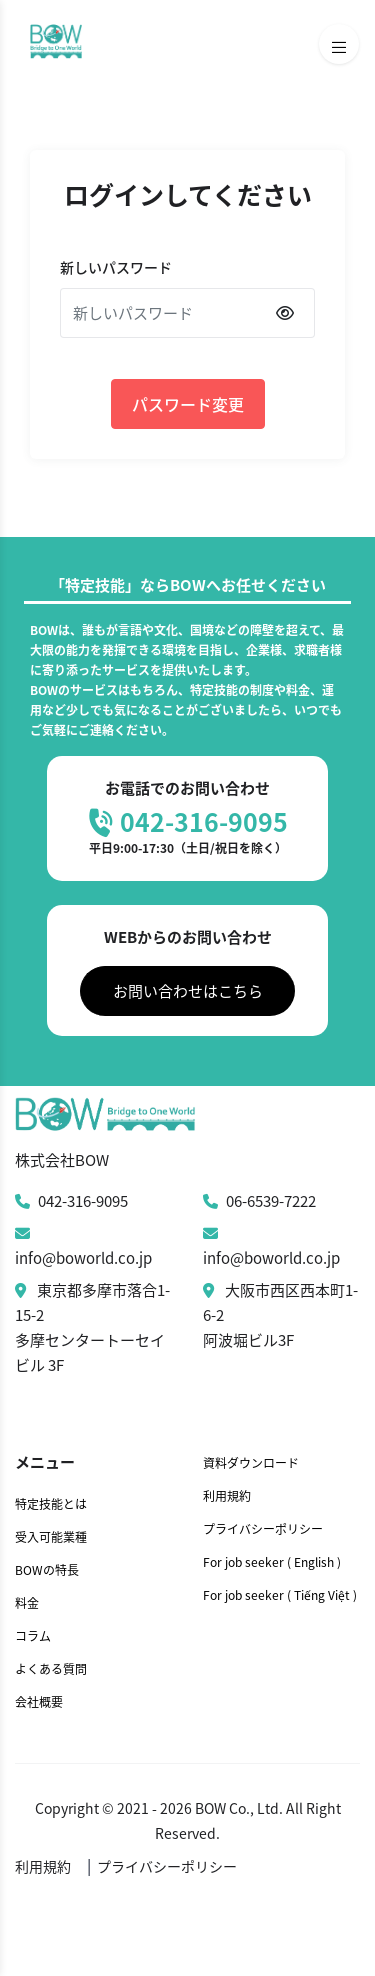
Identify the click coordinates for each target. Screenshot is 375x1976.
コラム (33, 1636)
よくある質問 (51, 1669)
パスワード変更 (188, 404)
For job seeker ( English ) (272, 1562)
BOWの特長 (47, 1570)
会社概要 (39, 1702)
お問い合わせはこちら (188, 991)
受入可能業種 (51, 1537)
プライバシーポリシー (263, 1529)
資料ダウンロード (251, 1463)
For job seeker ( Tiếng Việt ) (280, 1595)
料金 (27, 1603)
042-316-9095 (71, 1201)
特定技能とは (51, 1504)
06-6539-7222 (259, 1201)
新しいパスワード (116, 267)
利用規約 (227, 1496)
